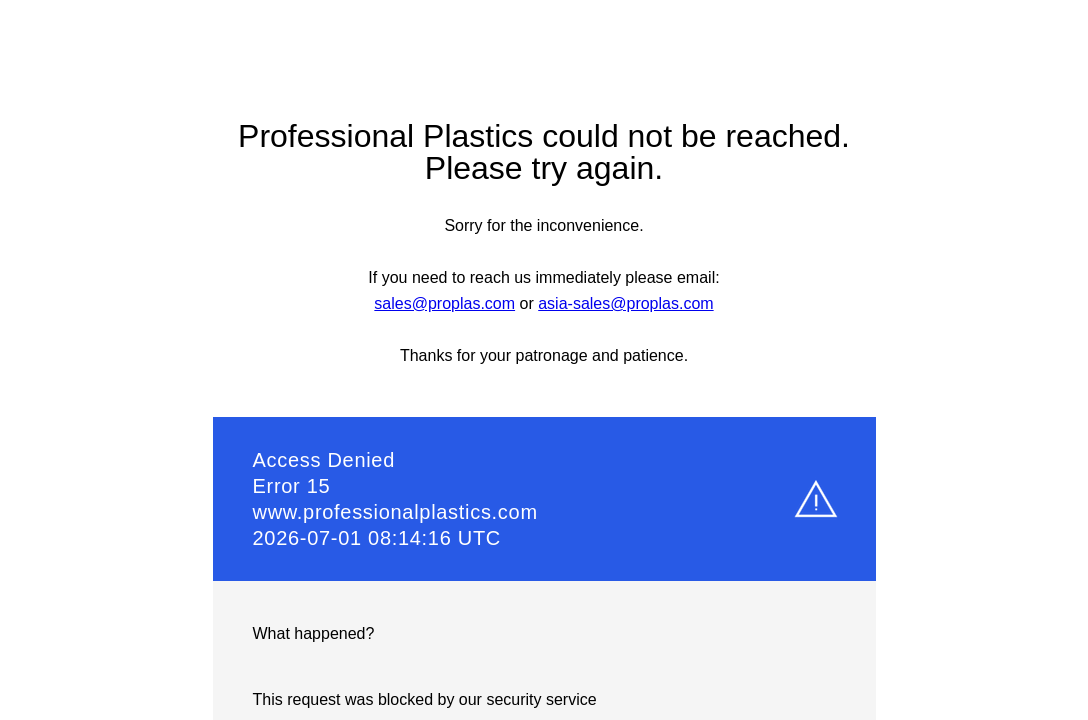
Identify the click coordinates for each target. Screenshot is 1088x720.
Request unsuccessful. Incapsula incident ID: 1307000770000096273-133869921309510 (544, 360)
